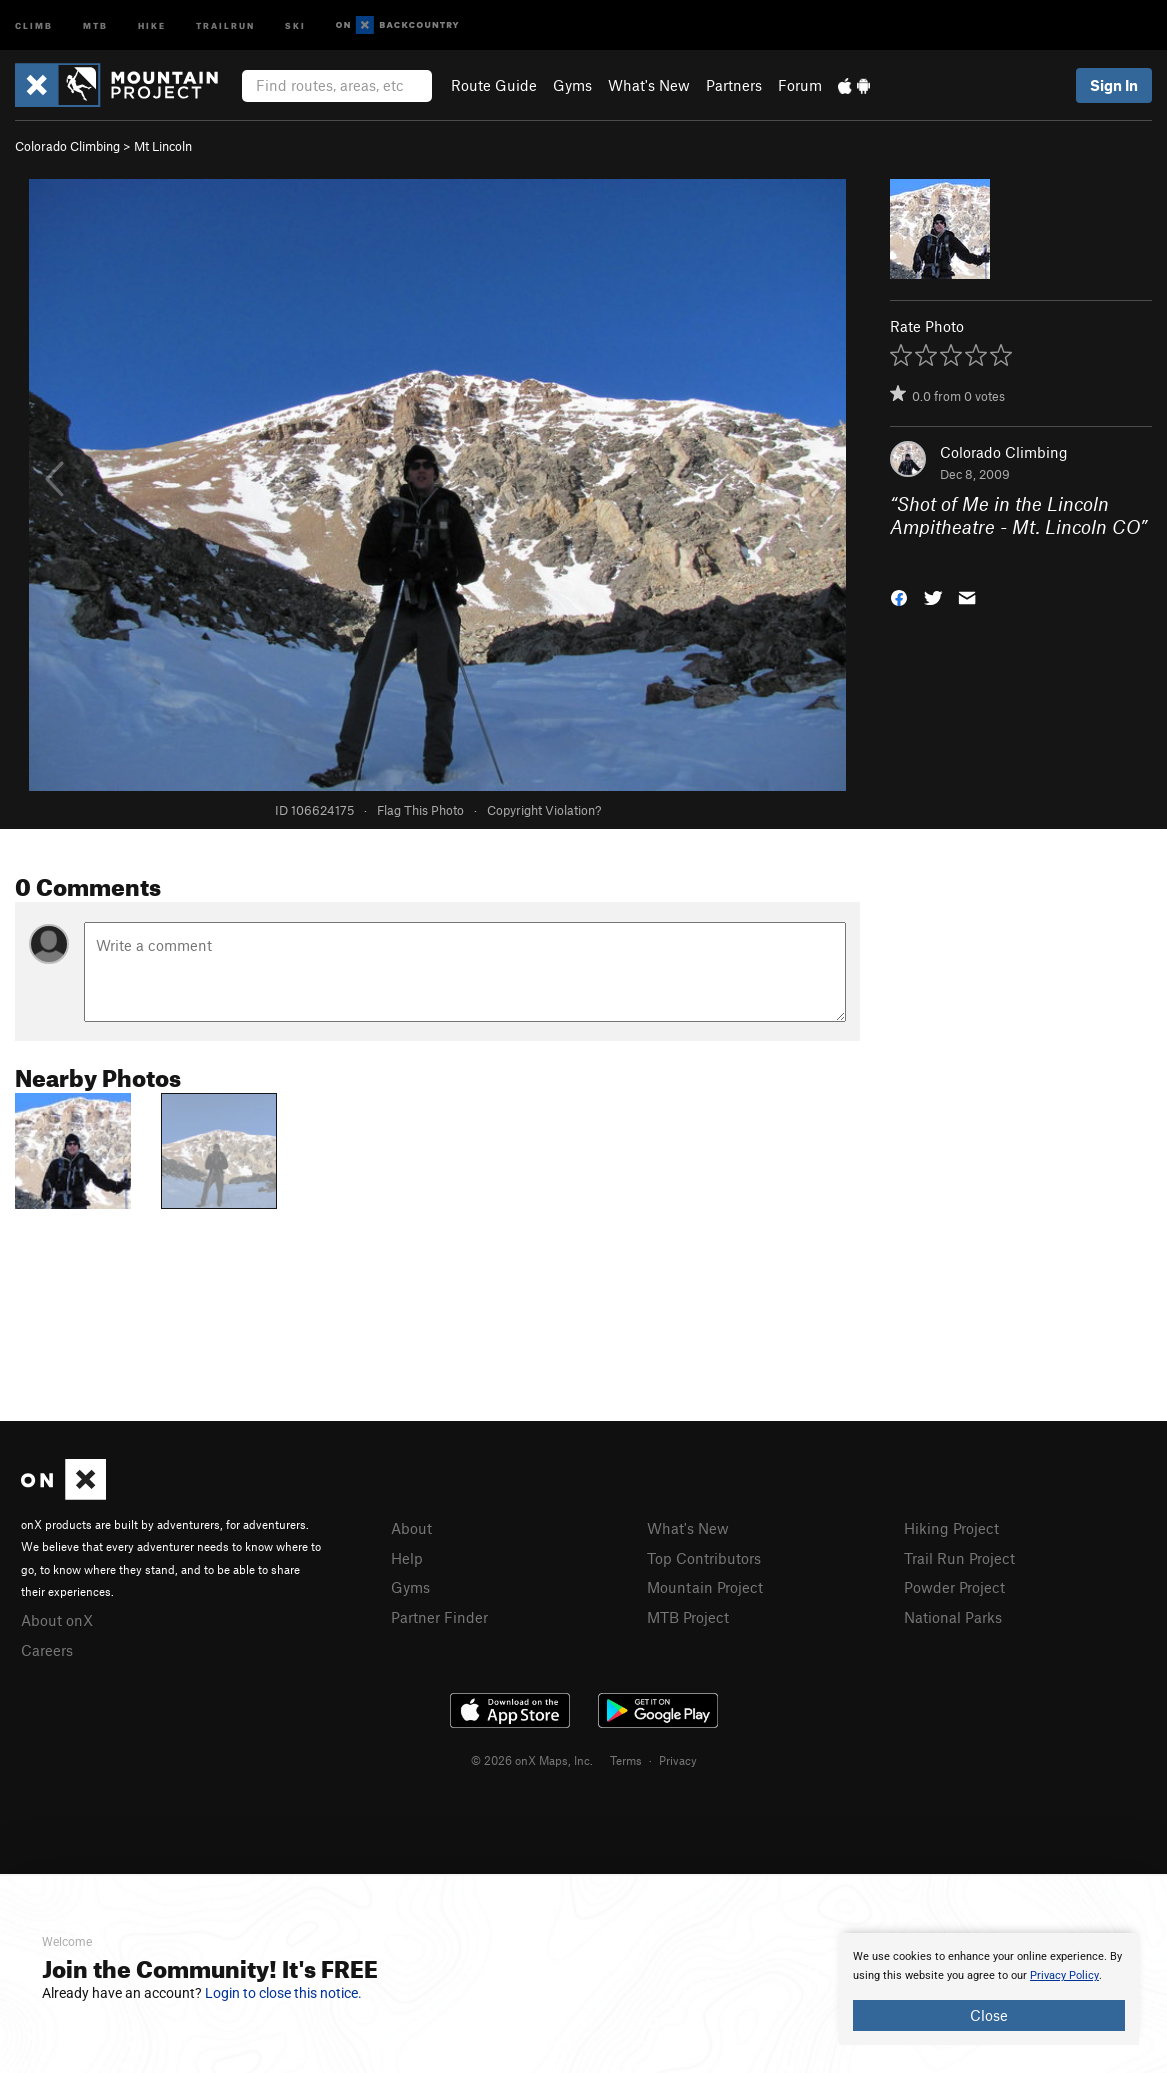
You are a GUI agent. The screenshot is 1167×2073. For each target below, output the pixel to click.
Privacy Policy (1064, 1975)
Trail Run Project (959, 1558)
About (411, 1528)
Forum (800, 85)
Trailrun (225, 24)
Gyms (572, 85)
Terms (626, 1760)
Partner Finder (439, 1617)
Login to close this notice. (283, 1993)
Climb (34, 24)
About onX (57, 1620)
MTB (95, 24)
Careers (47, 1650)
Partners (734, 85)
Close (989, 2015)
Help (407, 1558)
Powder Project (954, 1587)
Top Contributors (704, 1558)
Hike (152, 24)
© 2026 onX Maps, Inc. (532, 1760)
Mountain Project (705, 1587)
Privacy (678, 1760)
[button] (899, 596)
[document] (989, 1989)
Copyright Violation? (544, 810)
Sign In (1114, 85)
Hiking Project (951, 1528)
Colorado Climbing (67, 146)
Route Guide (494, 85)
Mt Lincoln (163, 146)
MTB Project (688, 1617)
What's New (649, 85)
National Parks (953, 1617)
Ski (295, 24)
